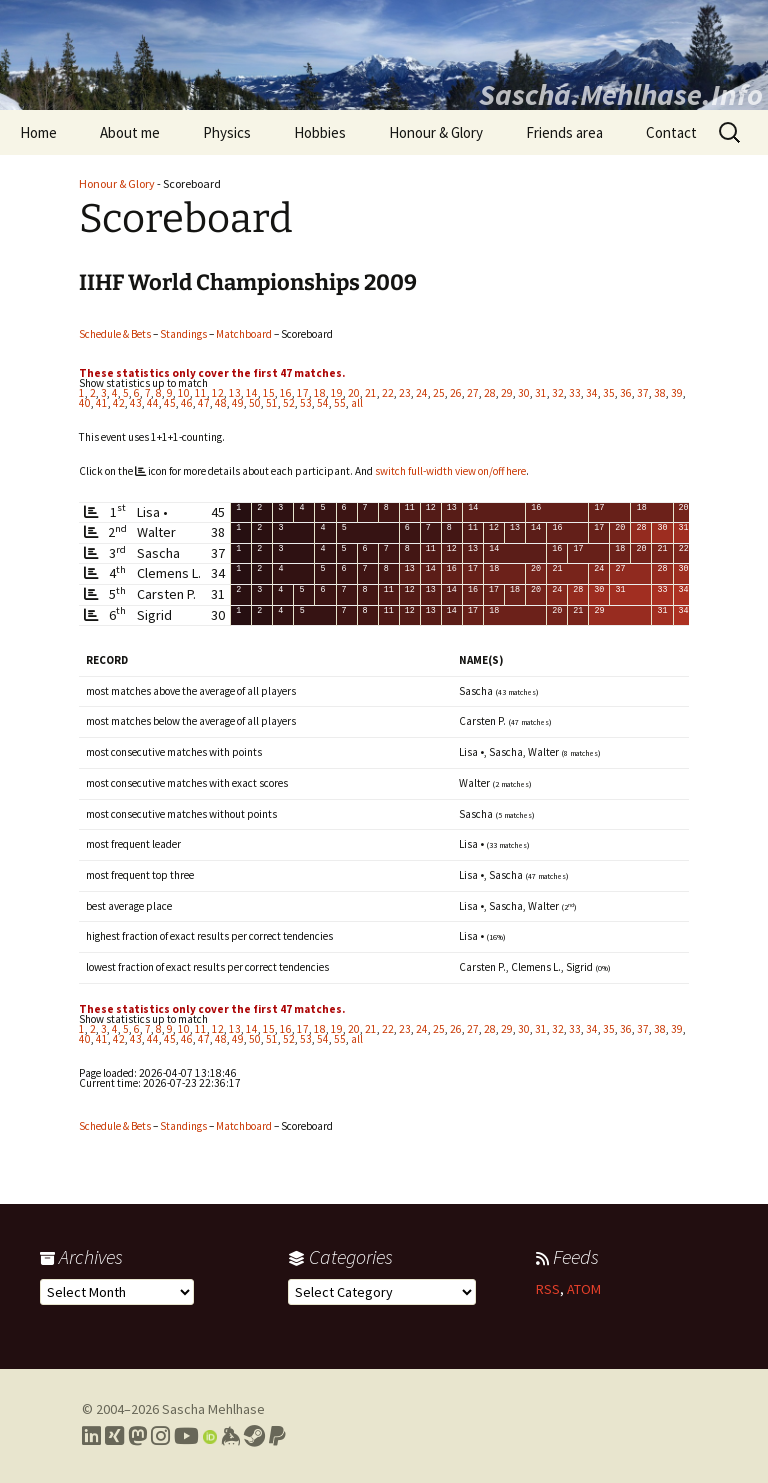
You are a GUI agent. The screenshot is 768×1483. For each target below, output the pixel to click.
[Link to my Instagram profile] (160, 1436)
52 (289, 403)
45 (170, 403)
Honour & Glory (436, 132)
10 (184, 393)
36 (626, 393)
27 (473, 393)
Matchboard (244, 334)
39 (677, 393)
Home (38, 132)
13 (235, 393)
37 (643, 393)
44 (153, 403)
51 (272, 403)
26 (456, 393)
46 (187, 403)
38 (660, 393)
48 (221, 403)
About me (130, 132)
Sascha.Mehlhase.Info (621, 94)
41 (102, 403)
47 (204, 403)
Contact (671, 132)
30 (524, 393)
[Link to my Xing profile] (114, 1436)
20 (354, 393)
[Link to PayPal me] (277, 1436)
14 (252, 393)
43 (136, 403)
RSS (548, 1289)
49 (238, 403)
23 (405, 393)
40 (85, 403)
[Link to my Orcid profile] (210, 1436)
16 (286, 393)
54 (323, 403)
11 (201, 393)
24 (422, 393)
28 (490, 393)
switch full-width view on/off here (450, 471)
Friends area (564, 132)
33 (575, 393)
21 (371, 393)
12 (218, 393)
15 (269, 393)
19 (337, 393)
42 (119, 403)
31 (541, 393)
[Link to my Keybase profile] (230, 1436)
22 (388, 393)
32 (558, 393)
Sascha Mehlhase (213, 1409)
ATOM (584, 1289)
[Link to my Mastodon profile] (137, 1436)
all (357, 403)
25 (439, 393)
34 (592, 393)
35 (609, 393)
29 (507, 393)
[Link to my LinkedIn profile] (91, 1436)
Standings (183, 334)
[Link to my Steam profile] (254, 1436)
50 (255, 403)
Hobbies (320, 132)
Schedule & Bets (115, 334)
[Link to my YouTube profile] (186, 1436)
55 (340, 403)
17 (303, 393)
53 (306, 403)
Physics (227, 132)
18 (320, 393)
